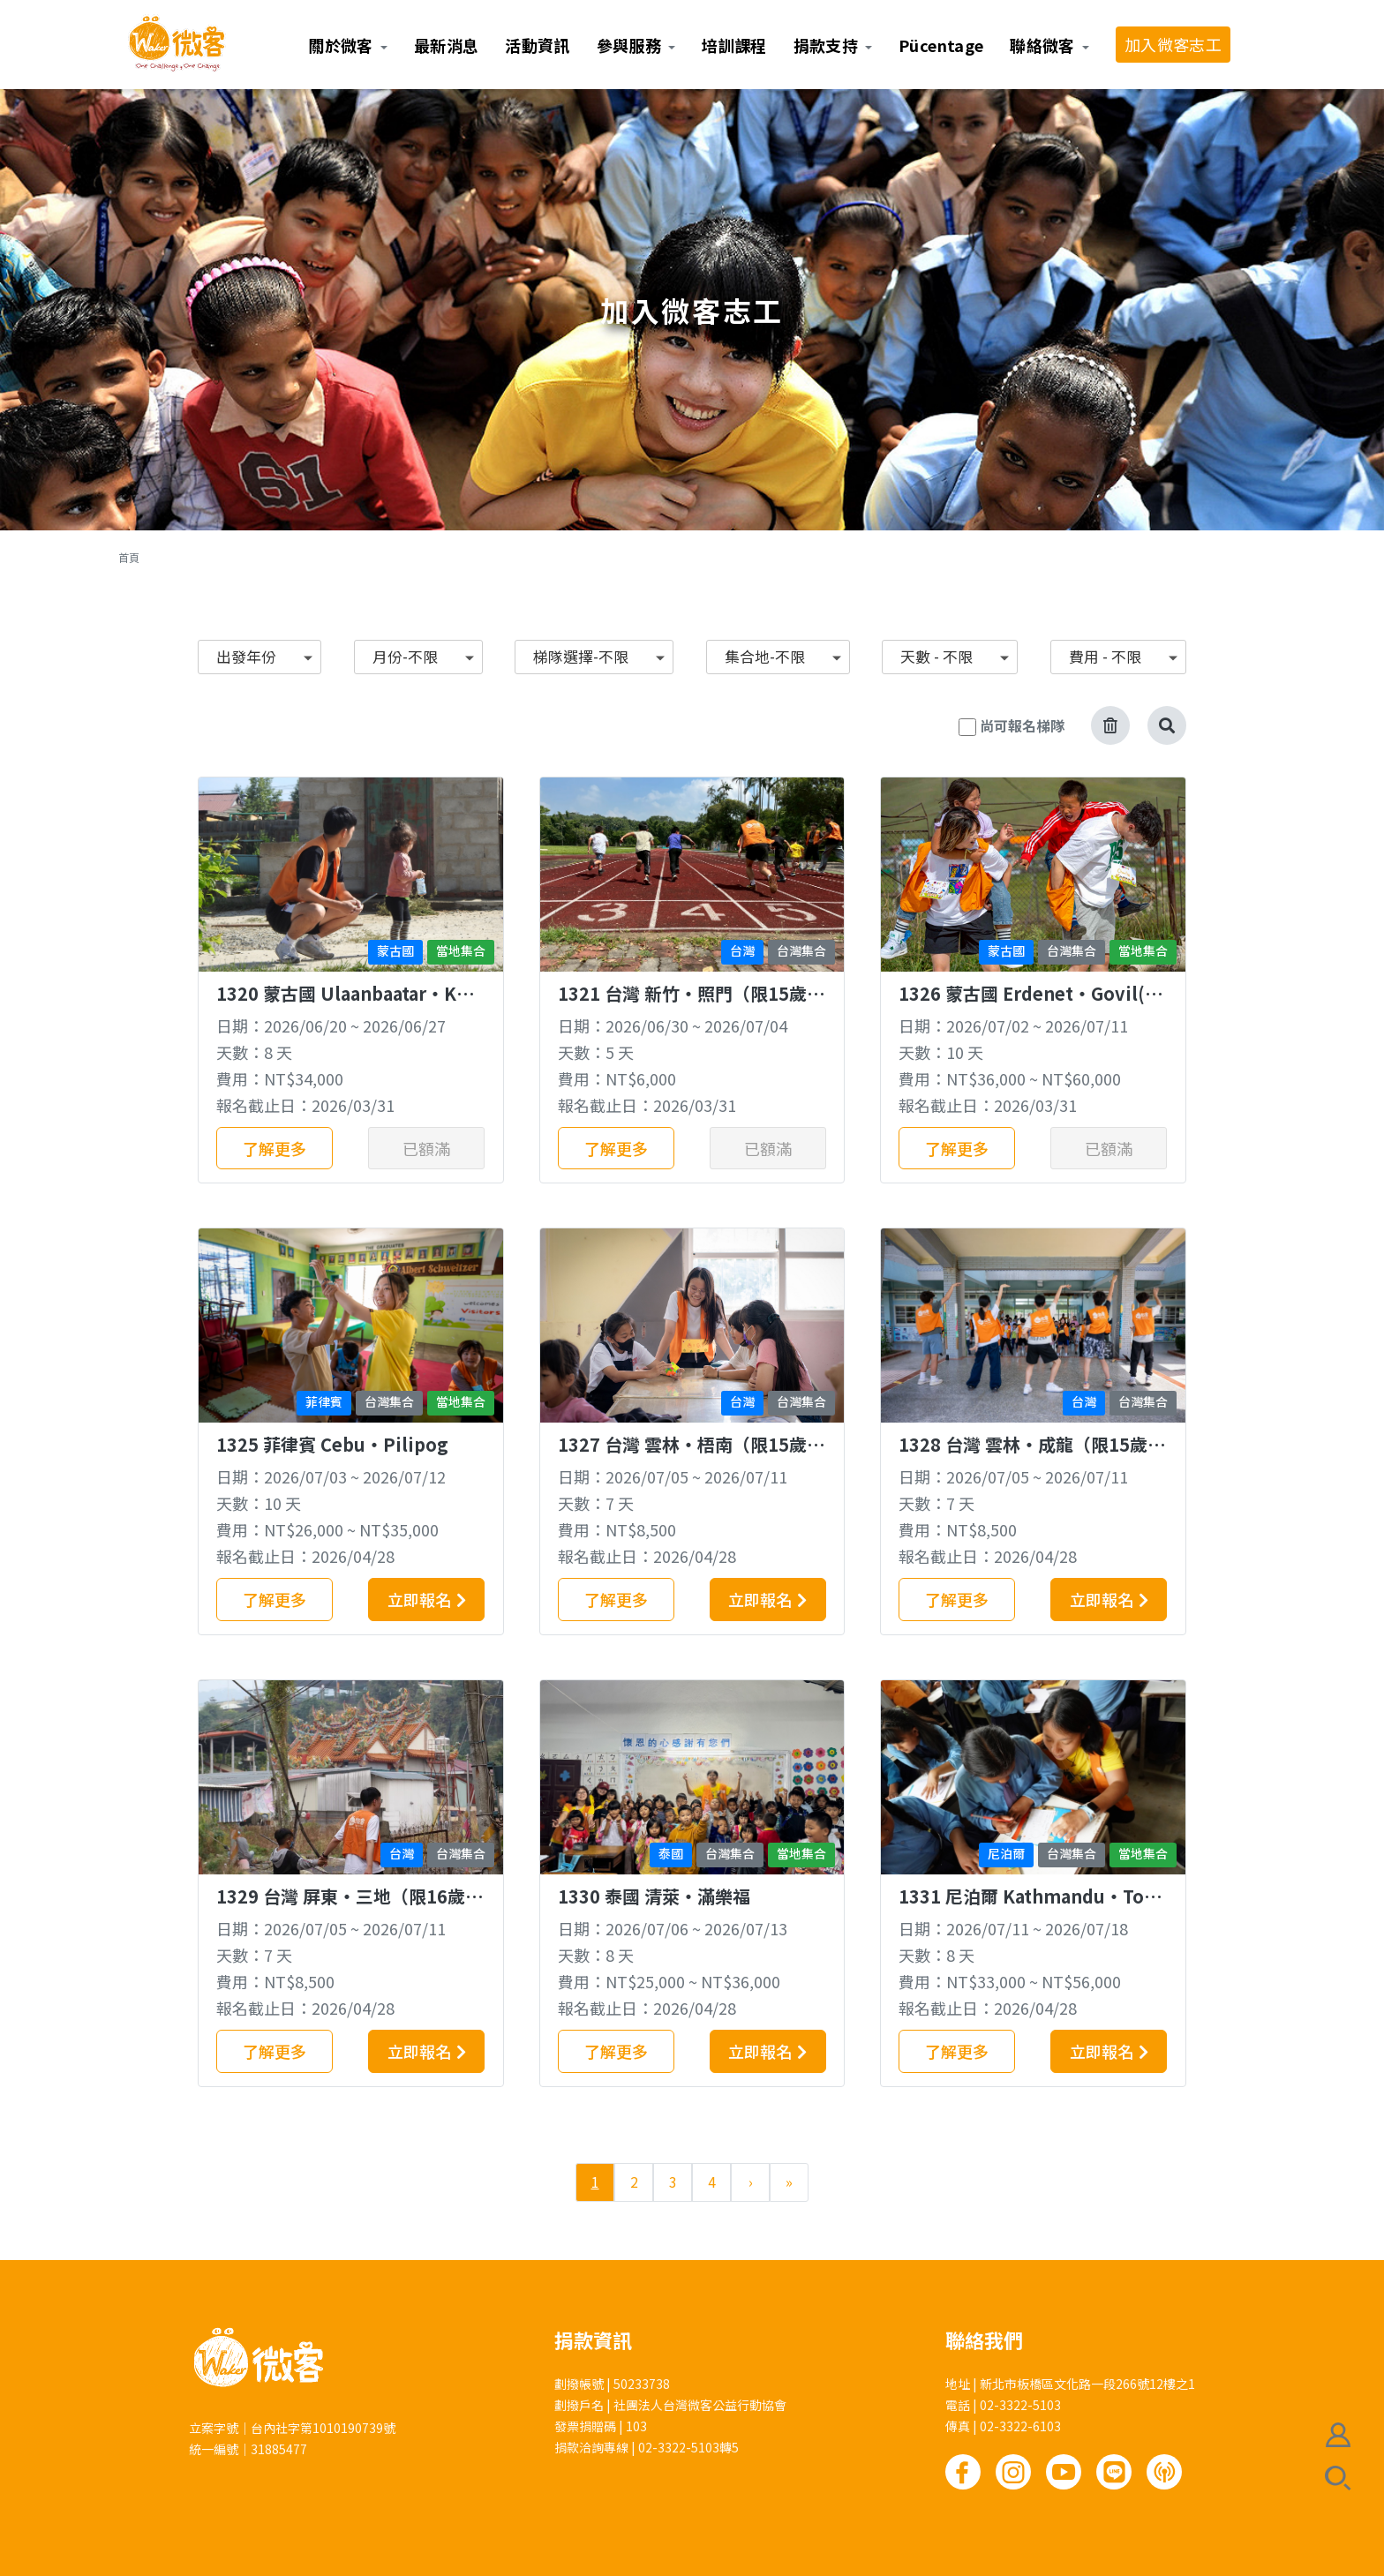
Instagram (1013, 2472)
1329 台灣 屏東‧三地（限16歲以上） (349, 1907)
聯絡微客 (1042, 45)
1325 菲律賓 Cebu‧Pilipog (332, 1444)
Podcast (1164, 2472)
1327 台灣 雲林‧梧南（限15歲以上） (691, 1455)
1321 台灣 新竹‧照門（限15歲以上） (691, 1004)
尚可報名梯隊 (1022, 725)
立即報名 (419, 1599)
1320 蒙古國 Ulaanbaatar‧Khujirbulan (347, 1004)
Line (1114, 2472)
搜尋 (1338, 2478)
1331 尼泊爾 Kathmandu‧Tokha (1033, 1907)
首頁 (128, 557)
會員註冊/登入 (1338, 2434)
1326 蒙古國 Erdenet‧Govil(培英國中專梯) (1030, 1004)
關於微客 (340, 45)
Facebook (963, 2472)
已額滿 (426, 1148)
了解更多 (274, 1148)
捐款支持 (826, 45)
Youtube (1063, 2472)
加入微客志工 (1173, 44)
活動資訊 (537, 45)
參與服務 (629, 45)
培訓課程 (734, 45)
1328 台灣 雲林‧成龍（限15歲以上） (1032, 1455)
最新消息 (446, 45)
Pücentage (941, 45)
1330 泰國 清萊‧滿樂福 (654, 1896)
